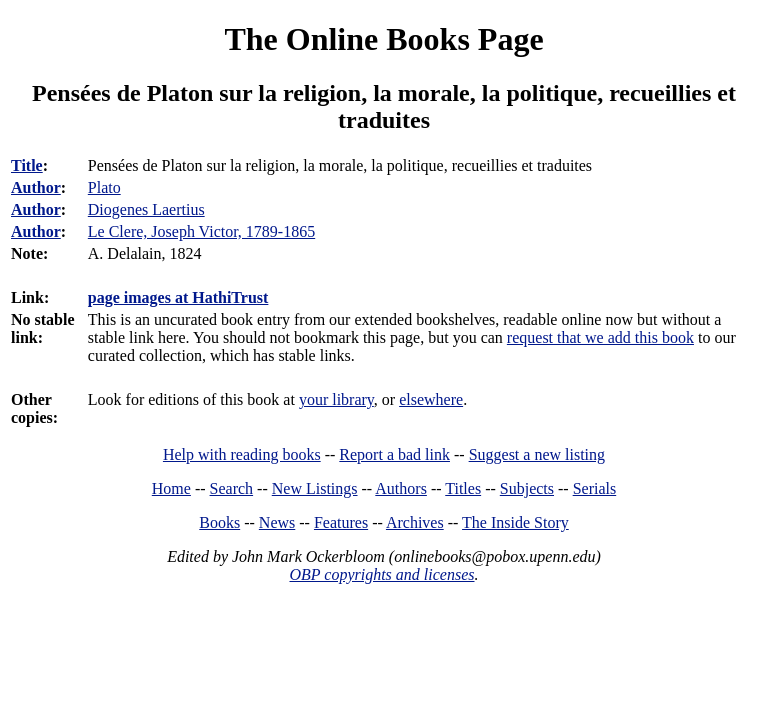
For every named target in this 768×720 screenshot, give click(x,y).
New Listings (315, 488)
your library (336, 399)
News (277, 522)
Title (27, 165)
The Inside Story (515, 522)
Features (341, 522)
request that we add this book (600, 337)
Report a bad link (394, 454)
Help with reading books (242, 454)
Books (219, 522)
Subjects (527, 488)
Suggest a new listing (537, 454)
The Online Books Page (383, 39)
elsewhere (431, 399)
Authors (401, 488)
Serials (595, 488)
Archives (415, 522)
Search (232, 488)
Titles (463, 488)
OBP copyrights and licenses (381, 574)
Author (36, 187)
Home (171, 488)
